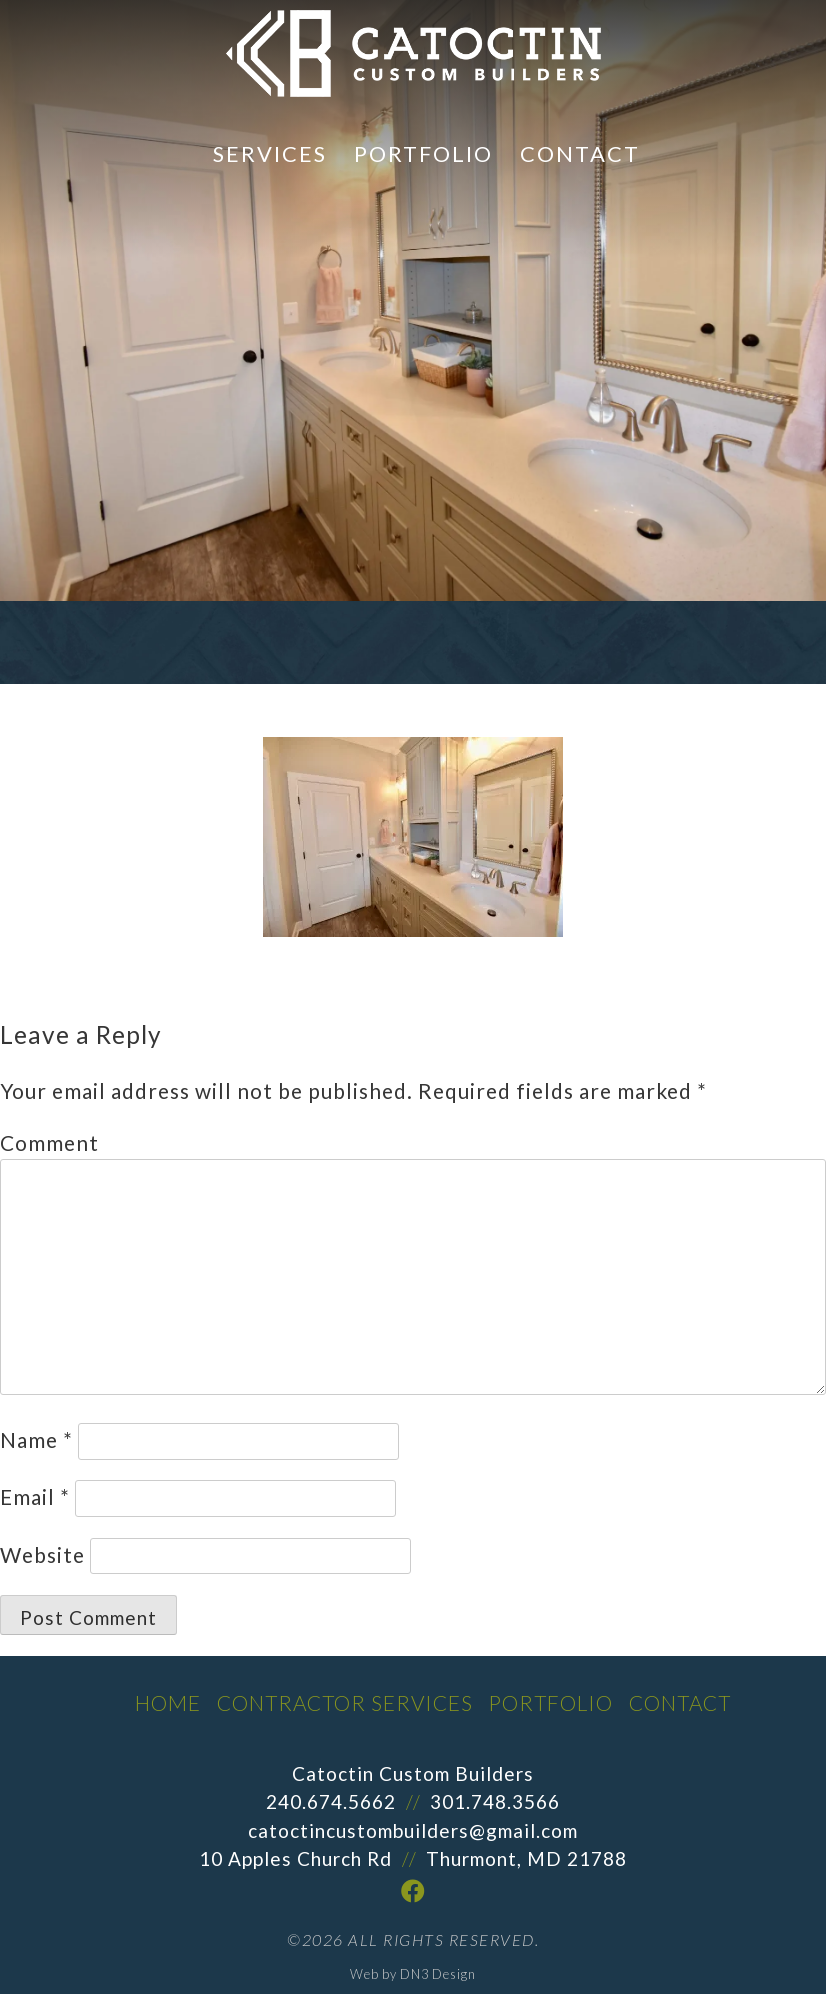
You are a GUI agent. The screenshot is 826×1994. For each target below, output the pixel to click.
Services (270, 153)
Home (168, 1702)
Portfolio (423, 153)
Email (35, 1496)
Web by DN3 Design (413, 1974)
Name (36, 1439)
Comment (49, 1142)
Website (42, 1554)
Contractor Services (345, 1702)
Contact (580, 153)
